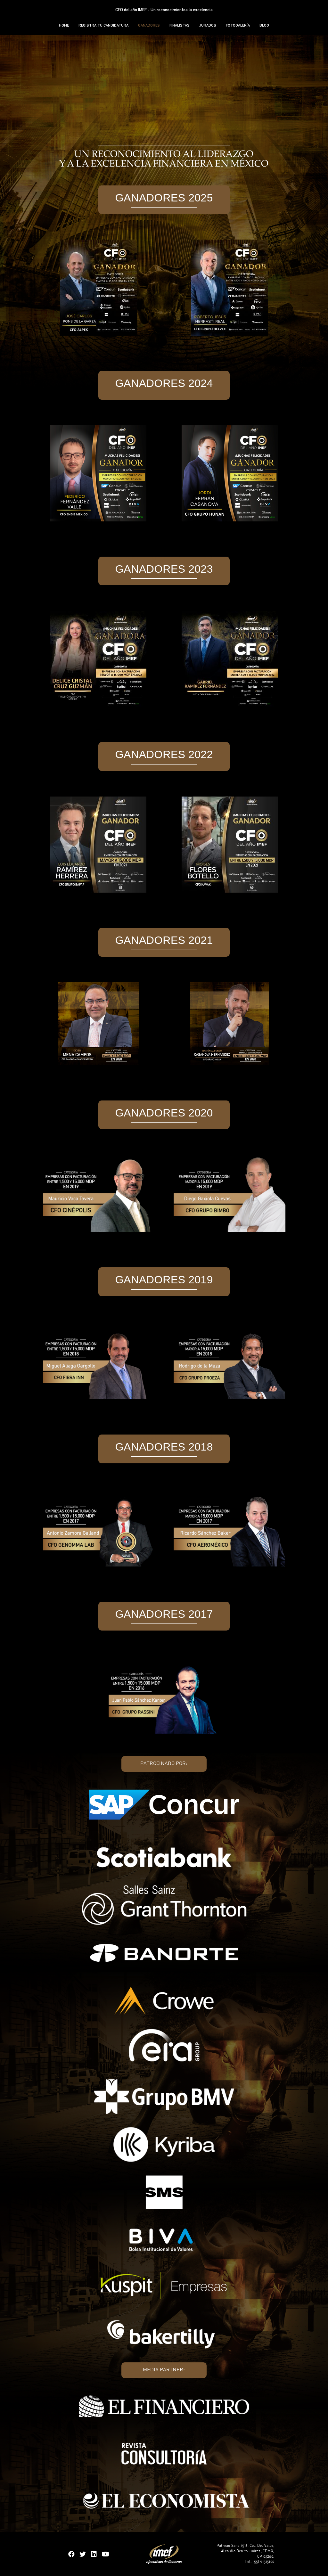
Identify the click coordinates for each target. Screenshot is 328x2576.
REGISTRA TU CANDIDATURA (103, 25)
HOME (64, 25)
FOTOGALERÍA (238, 25)
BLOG (264, 25)
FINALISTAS (179, 25)
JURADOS (207, 25)
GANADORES (149, 25)
